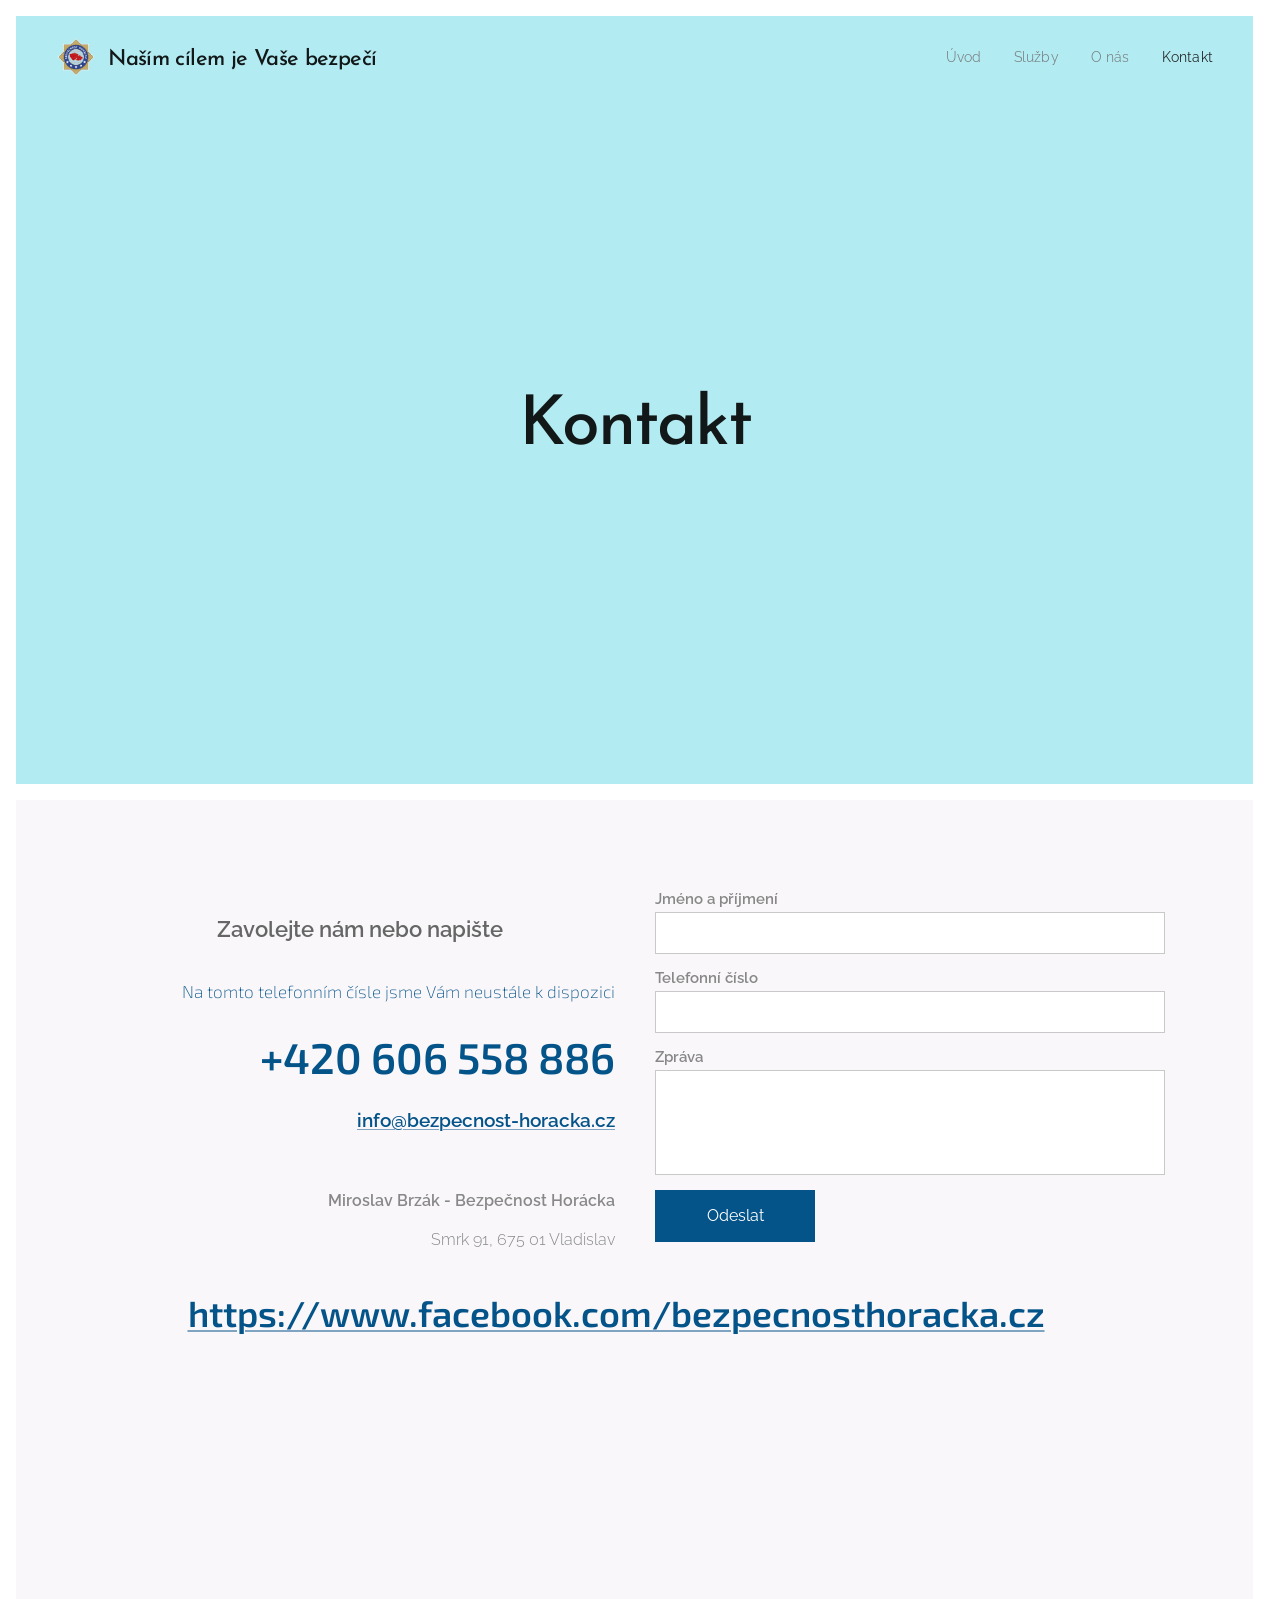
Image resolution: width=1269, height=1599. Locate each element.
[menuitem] (953, 57)
